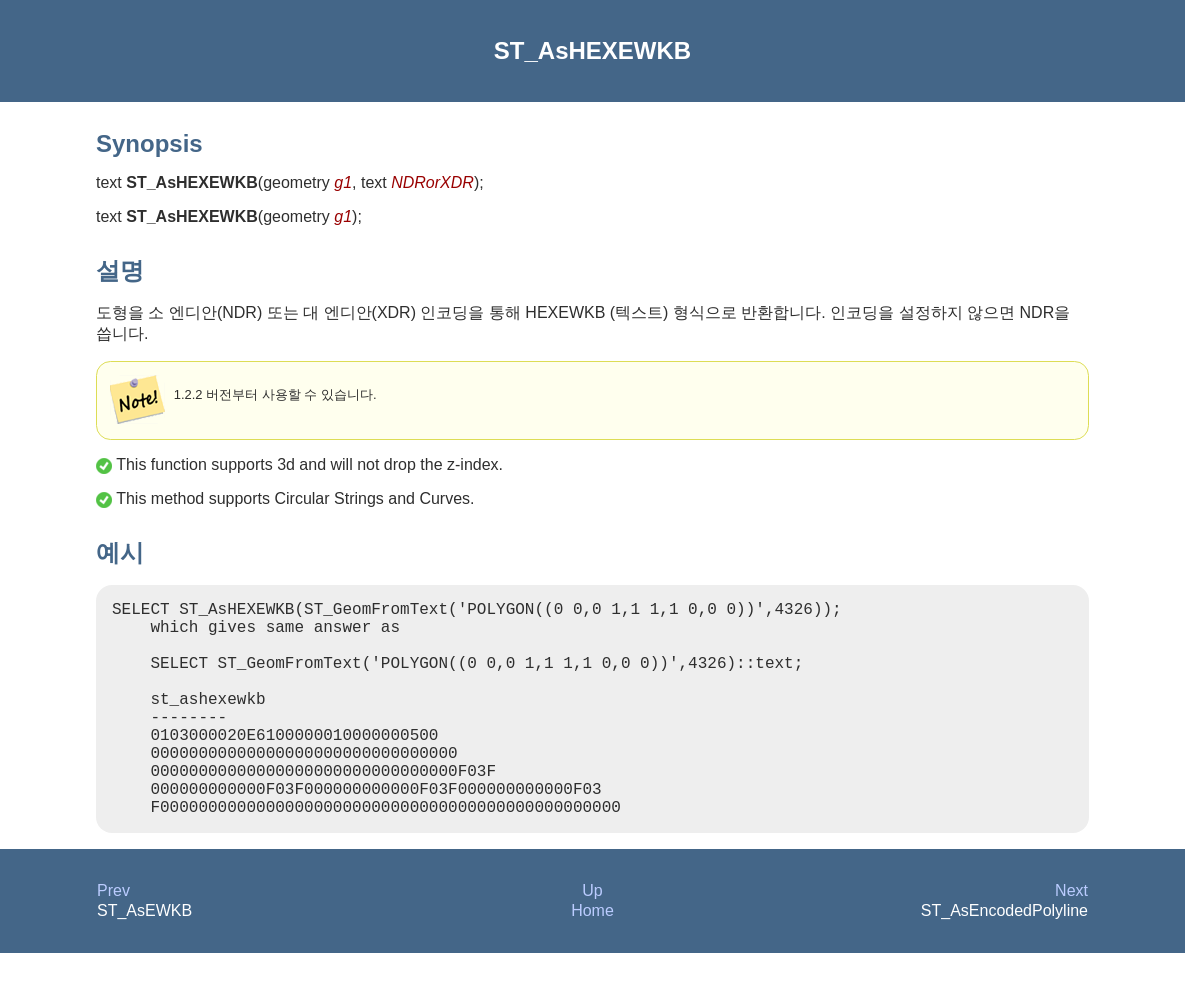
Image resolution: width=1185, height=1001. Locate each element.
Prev (113, 938)
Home (592, 958)
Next (1071, 938)
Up (592, 938)
